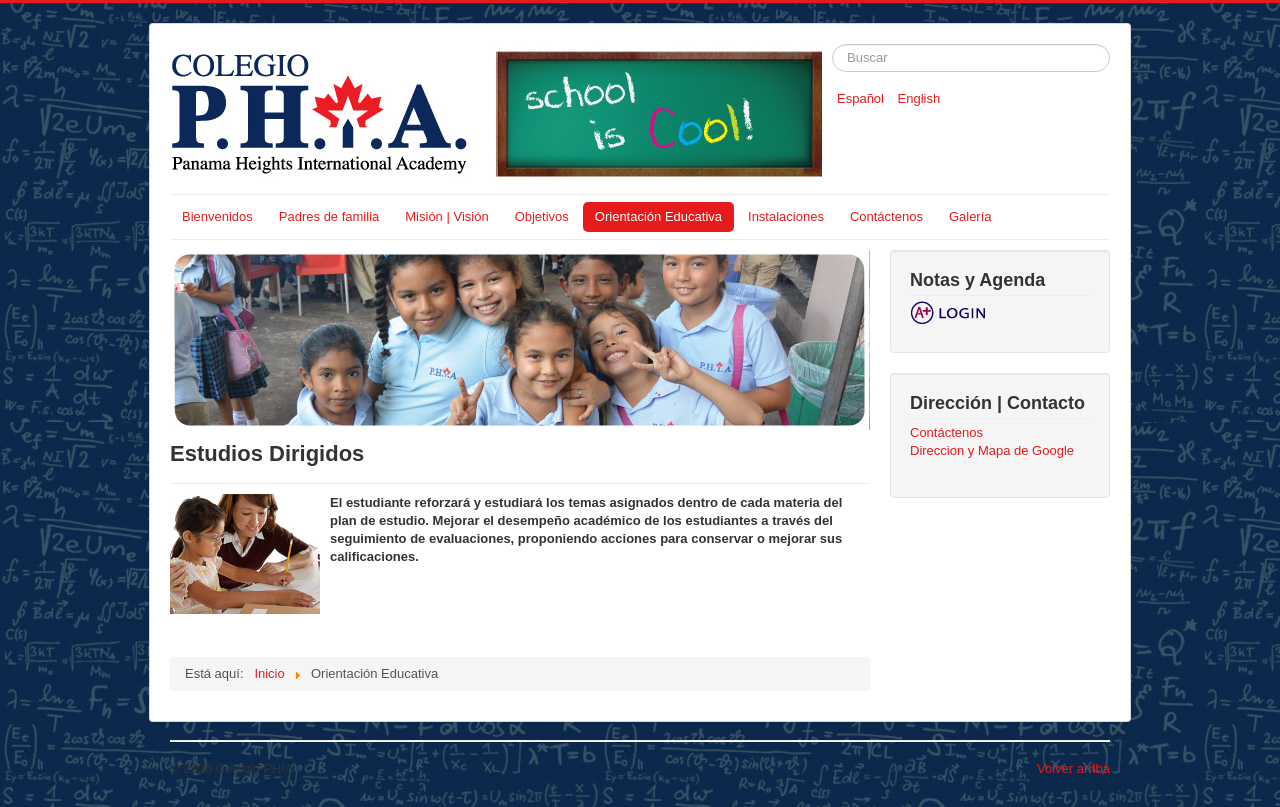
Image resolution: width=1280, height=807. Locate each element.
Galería (970, 216)
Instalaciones (786, 216)
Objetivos (542, 216)
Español (862, 98)
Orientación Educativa (658, 216)
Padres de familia (329, 216)
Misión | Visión (446, 216)
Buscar (832, 44)
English (919, 98)
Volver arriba (1073, 768)
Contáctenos (886, 216)
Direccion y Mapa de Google (992, 450)
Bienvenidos (217, 216)
